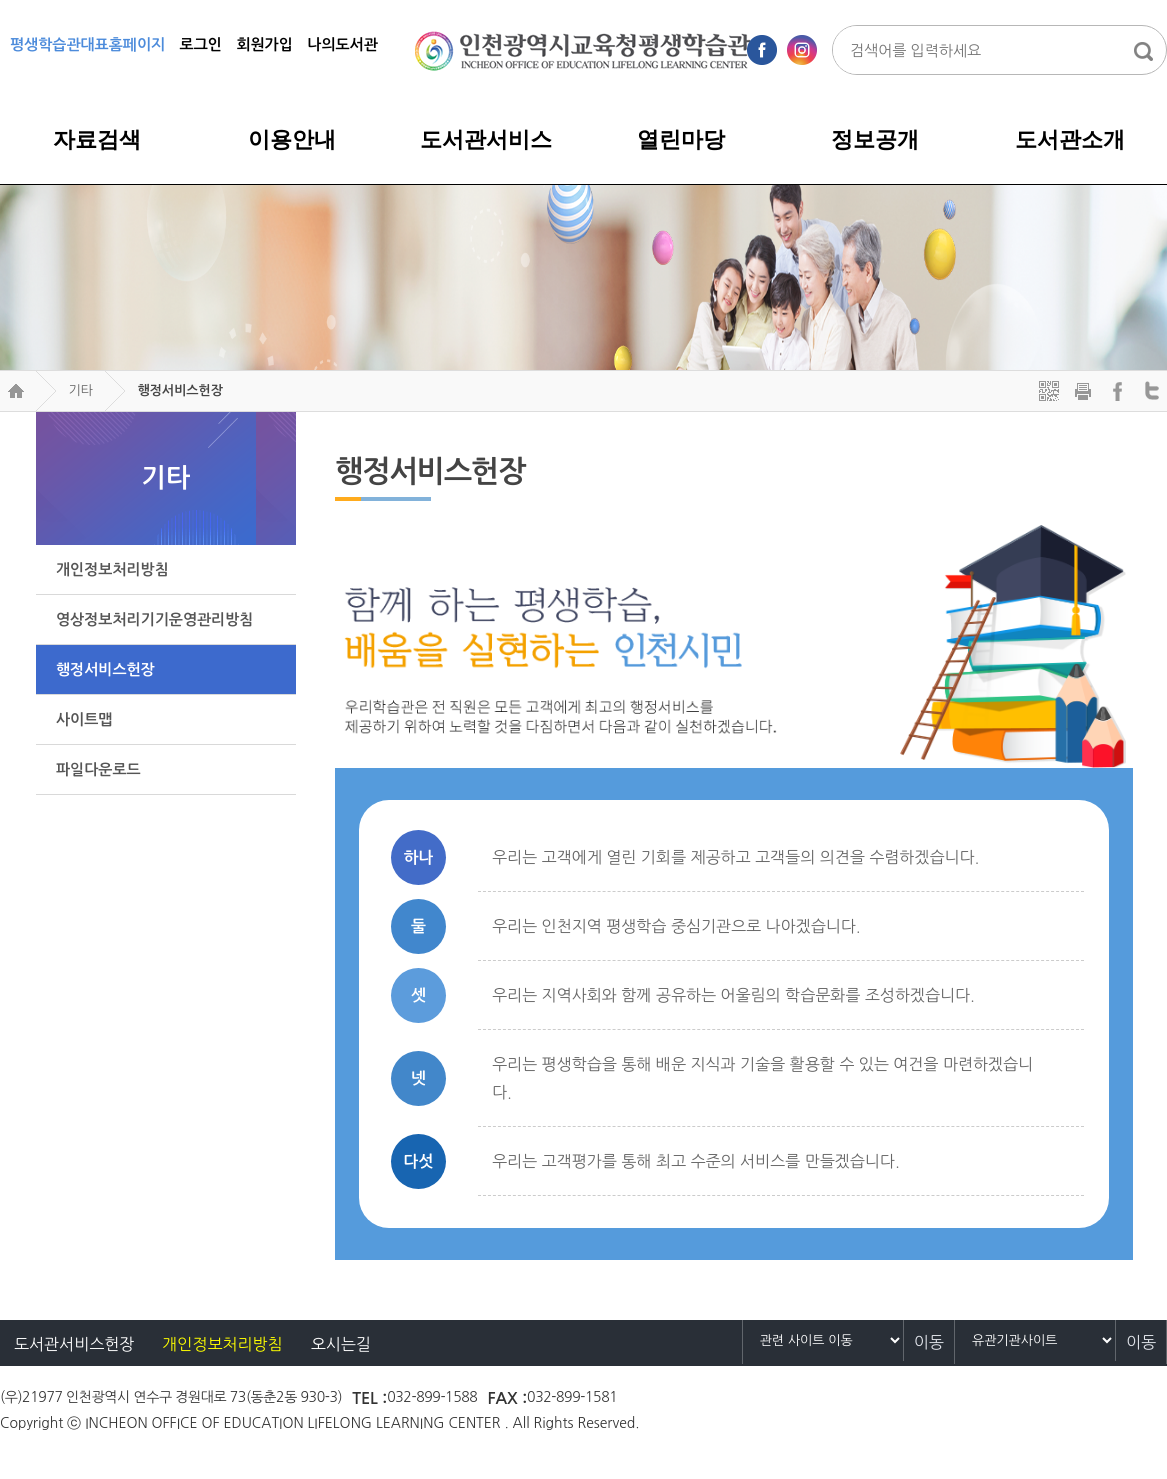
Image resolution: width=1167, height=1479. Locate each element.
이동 (929, 1342)
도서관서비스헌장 (74, 1344)
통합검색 (1143, 51)
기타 (80, 390)
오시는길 (341, 1344)
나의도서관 (342, 44)
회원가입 (264, 44)
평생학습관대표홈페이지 (87, 44)
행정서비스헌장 (180, 390)
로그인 (201, 44)
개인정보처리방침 (222, 1344)
